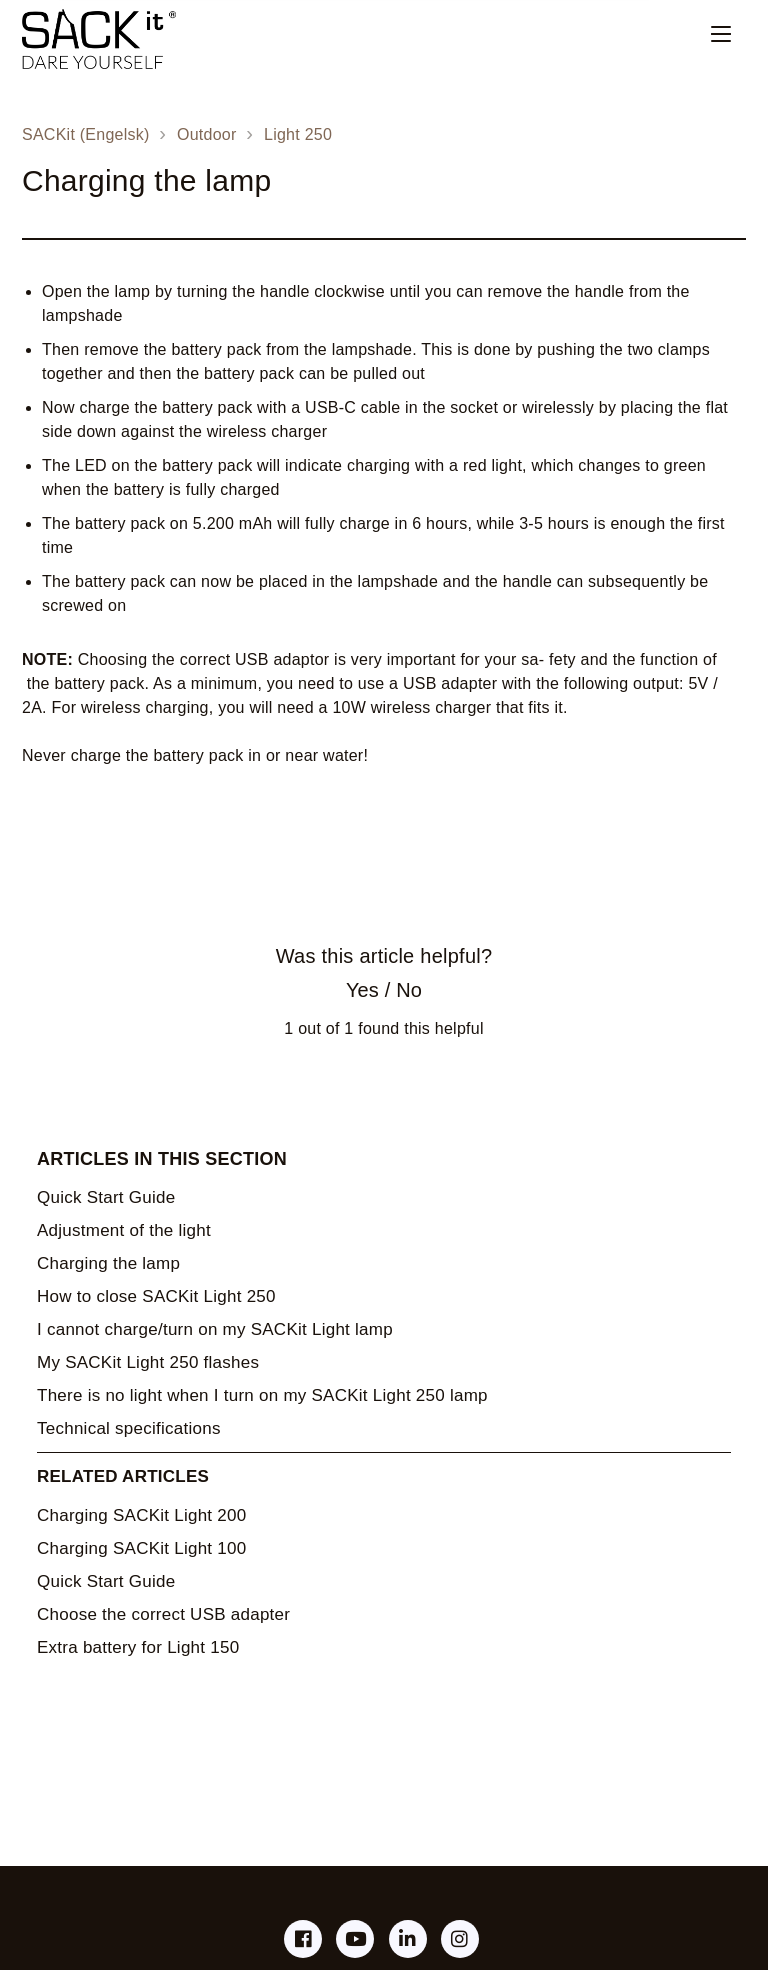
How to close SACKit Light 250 (156, 1296)
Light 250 (298, 134)
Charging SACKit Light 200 (141, 1515)
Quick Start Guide (106, 1197)
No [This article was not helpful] (409, 990)
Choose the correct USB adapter (163, 1614)
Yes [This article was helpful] (362, 990)
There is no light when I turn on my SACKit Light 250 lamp (262, 1395)
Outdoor (207, 134)
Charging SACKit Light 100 (141, 1548)
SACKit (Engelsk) (86, 134)
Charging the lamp (108, 1263)
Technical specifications (129, 1428)
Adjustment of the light (124, 1230)
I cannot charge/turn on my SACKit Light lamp (215, 1329)
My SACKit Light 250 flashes (148, 1362)
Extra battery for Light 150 (138, 1647)
